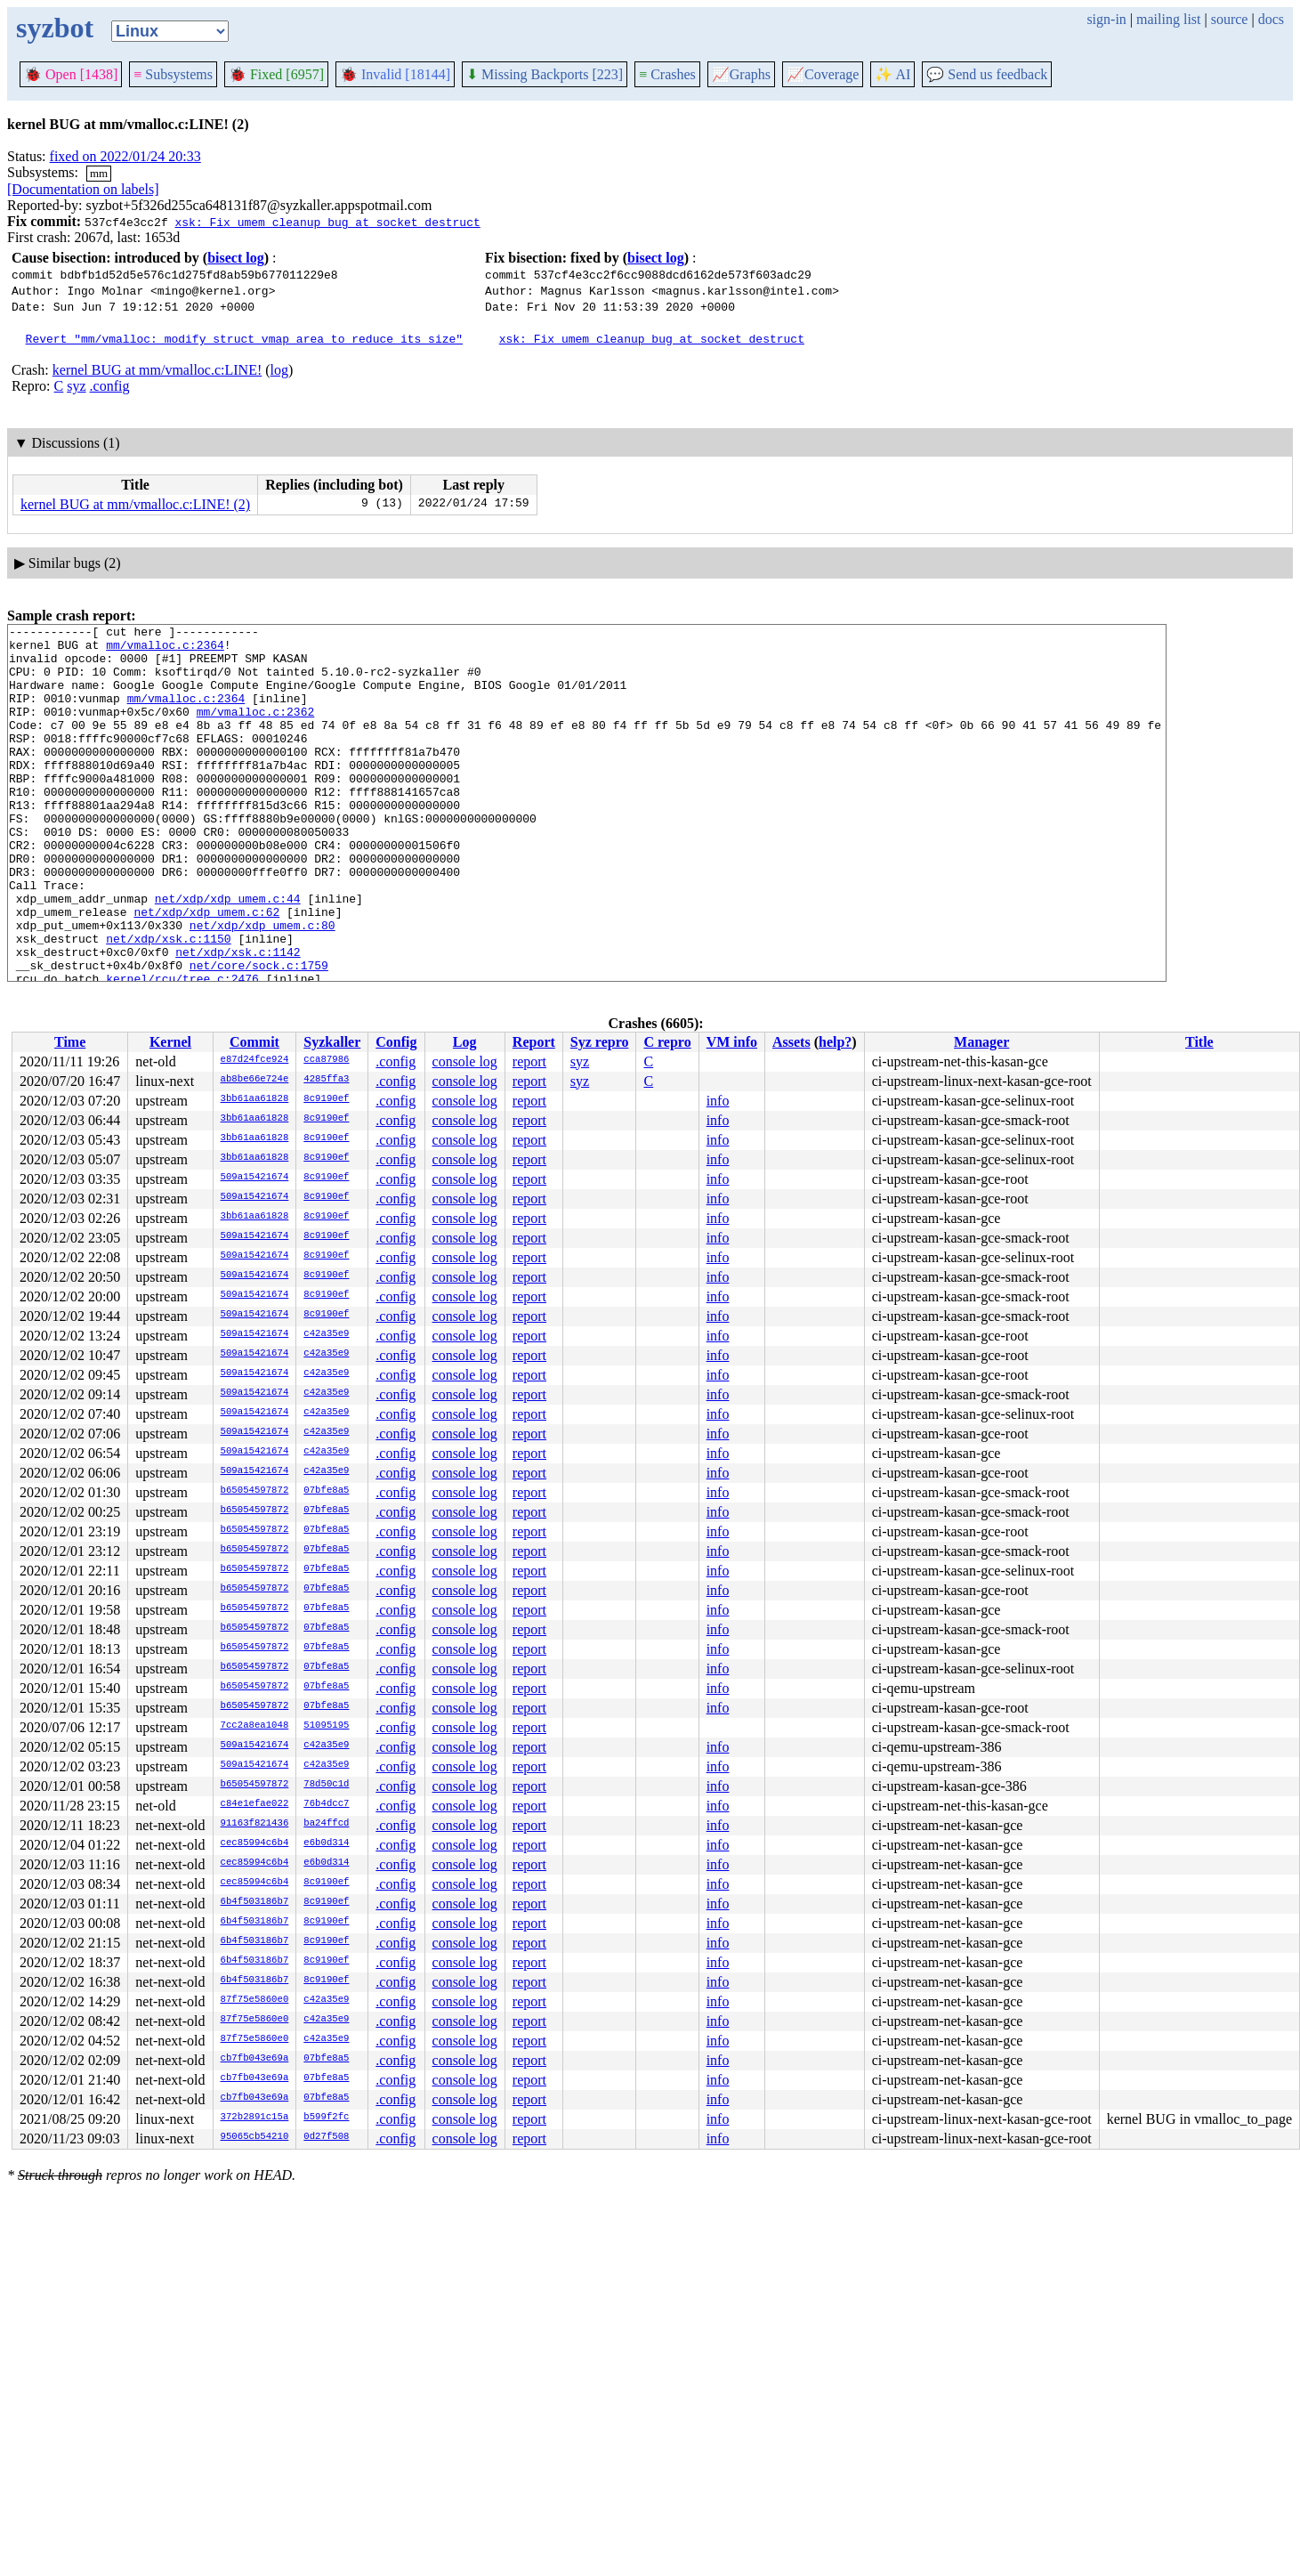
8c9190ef (326, 1099)
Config (395, 1041)
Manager (981, 1041)
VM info (732, 1041)
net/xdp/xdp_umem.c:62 (206, 970)
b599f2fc (326, 2117)
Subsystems (173, 74)
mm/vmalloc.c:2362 (256, 730)
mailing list (1168, 19)
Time (69, 1041)
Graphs (741, 74)
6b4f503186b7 (255, 1902)
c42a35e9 (326, 1334)
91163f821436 (255, 1824)
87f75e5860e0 (255, 2000)
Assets (791, 1041)
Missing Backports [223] (544, 74)
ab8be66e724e (255, 1079)
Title (1199, 1041)
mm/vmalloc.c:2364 (165, 650)
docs (1271, 19)
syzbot (54, 28)
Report (534, 1041)
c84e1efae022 (255, 1804)
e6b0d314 (326, 1843)
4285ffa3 (326, 1079)
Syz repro (599, 1041)
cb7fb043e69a (255, 2059)
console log (464, 1061)
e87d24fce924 (255, 1060)
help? (835, 1041)
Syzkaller (331, 1041)
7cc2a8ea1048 (255, 1726)
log (279, 369)
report (529, 1061)
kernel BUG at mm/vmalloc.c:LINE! (157, 369)
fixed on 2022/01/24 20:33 (125, 156)
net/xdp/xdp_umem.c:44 (228, 954)
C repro (666, 1041)
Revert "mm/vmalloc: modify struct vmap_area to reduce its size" (244, 338)
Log (465, 1041)
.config (110, 385)
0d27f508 (326, 2137)
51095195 (326, 1726)
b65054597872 (255, 1491)
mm (99, 173)
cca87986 (326, 1060)
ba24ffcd (326, 1824)
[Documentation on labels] (83, 189)
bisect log (235, 257)
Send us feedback (986, 74)
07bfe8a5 (326, 1491)
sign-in (1106, 19)
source (1229, 19)
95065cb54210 (255, 2137)
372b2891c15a (255, 2117)
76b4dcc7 (326, 1804)
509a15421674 (255, 1177)
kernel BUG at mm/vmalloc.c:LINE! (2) (135, 504)
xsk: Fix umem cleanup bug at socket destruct (327, 222)
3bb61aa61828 (255, 1099)
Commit (254, 1041)
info (718, 1100)
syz (76, 385)
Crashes (667, 74)
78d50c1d (326, 1784)
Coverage (823, 74)
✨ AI (892, 74)
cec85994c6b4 (255, 1843)
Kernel (170, 1041)
